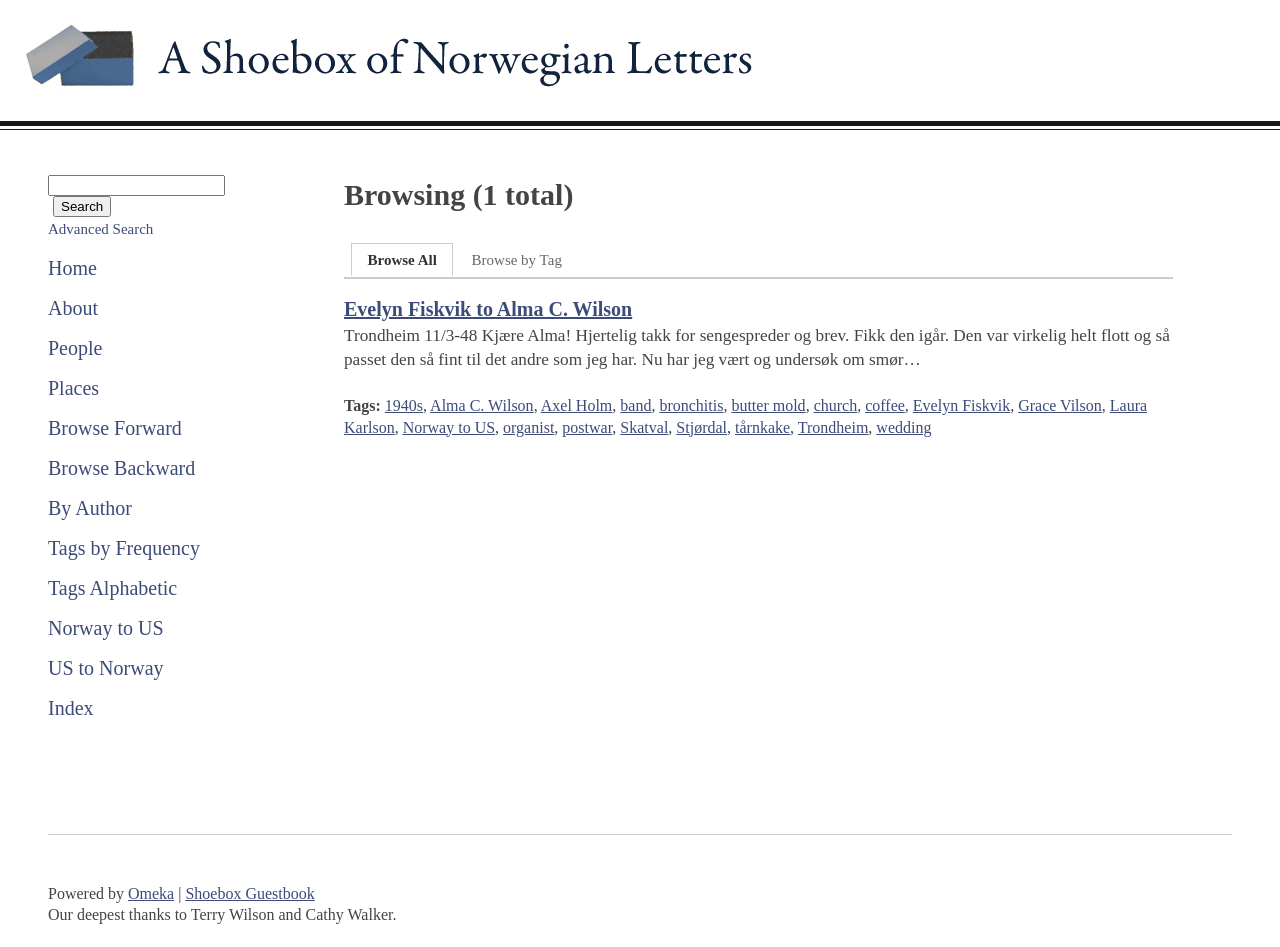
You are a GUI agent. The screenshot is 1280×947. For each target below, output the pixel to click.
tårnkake (762, 427)
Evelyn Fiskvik (961, 405)
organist (528, 427)
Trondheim (833, 427)
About (73, 308)
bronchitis (691, 405)
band (635, 405)
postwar (587, 427)
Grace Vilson (1060, 405)
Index (71, 708)
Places (73, 388)
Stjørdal (701, 427)
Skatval (644, 427)
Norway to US (106, 628)
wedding (903, 427)
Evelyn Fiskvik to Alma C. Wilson (488, 309)
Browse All (401, 260)
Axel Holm (577, 405)
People (75, 348)
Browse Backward (121, 468)
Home (72, 268)
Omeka (151, 893)
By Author (90, 508)
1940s (404, 405)
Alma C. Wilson (482, 405)
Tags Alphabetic (112, 588)
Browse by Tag (517, 260)
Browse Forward (115, 428)
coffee (885, 405)
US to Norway (106, 668)
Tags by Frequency (124, 548)
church (836, 405)
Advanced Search (100, 229)
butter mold (768, 405)
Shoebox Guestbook (249, 893)
